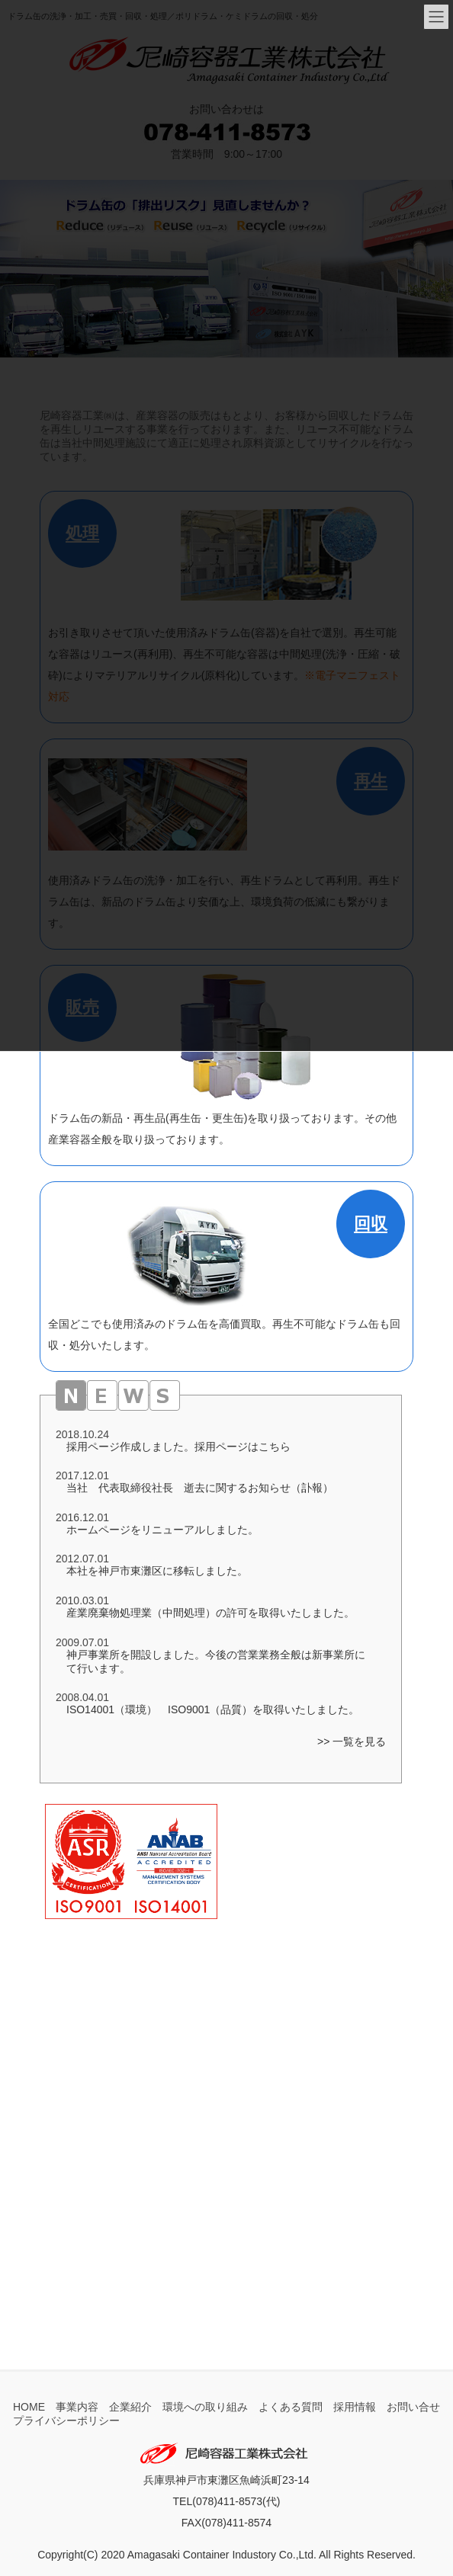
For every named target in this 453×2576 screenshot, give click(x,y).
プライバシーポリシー (66, 2420)
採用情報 (354, 2407)
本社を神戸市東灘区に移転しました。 (157, 1571)
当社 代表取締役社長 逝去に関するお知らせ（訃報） (199, 1488)
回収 (370, 1223)
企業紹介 (130, 2407)
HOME (29, 2407)
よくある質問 (291, 2407)
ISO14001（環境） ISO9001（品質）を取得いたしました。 (212, 1709)
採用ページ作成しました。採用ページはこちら (178, 1446)
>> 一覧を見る (351, 1741)
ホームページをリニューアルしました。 (162, 1529)
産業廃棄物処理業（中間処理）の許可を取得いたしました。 (210, 1613)
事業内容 (77, 2407)
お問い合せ (413, 2407)
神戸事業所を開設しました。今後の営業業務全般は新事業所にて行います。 (215, 1661)
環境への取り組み (205, 2407)
